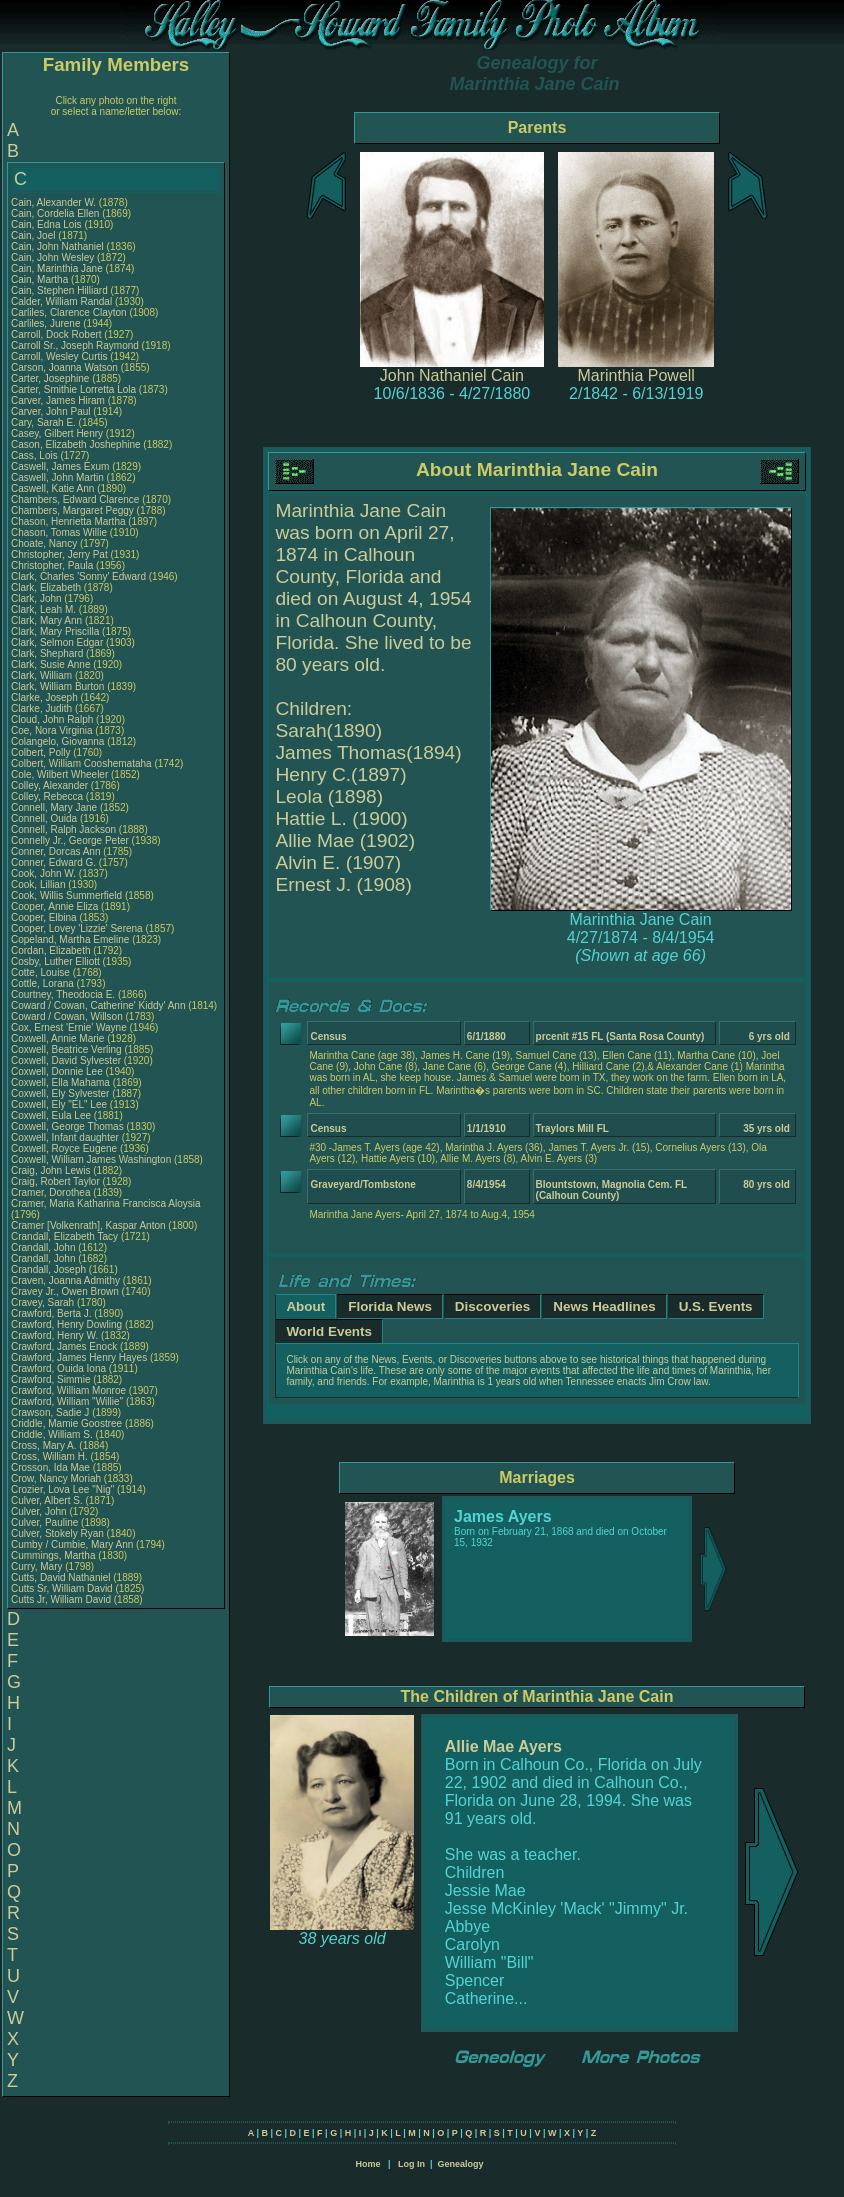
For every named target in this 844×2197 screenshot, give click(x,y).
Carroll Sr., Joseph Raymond (75, 345)
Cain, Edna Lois (46, 224)
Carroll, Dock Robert (56, 334)
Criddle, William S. (52, 1434)
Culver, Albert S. (47, 1500)
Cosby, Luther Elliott (55, 961)
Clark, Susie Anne (51, 664)
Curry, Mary (38, 1566)
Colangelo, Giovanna (59, 741)
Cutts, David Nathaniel (61, 1577)
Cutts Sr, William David (62, 1588)
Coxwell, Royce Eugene (64, 1148)
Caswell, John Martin (57, 477)
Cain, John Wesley (52, 257)
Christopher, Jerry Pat (60, 554)
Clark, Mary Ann (46, 620)
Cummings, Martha (54, 1555)
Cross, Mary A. (44, 1445)
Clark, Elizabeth (47, 587)
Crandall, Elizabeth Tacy (64, 1236)
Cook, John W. (43, 873)
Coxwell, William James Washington (91, 1159)
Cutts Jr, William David (61, 1599)
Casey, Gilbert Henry (57, 433)
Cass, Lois (35, 455)
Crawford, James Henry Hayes (79, 1357)
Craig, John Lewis (50, 1170)
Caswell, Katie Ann (52, 488)
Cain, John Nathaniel (57, 246)
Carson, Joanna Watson (64, 367)
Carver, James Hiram (58, 400)
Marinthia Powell (636, 375)
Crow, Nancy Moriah (56, 1478)
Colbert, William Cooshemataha (81, 763)
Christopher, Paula (53, 565)
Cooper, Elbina (45, 917)
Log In (411, 2164)
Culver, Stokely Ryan (57, 1533)
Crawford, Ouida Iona (58, 1368)
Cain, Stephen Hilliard (59, 290)
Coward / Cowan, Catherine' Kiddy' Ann (98, 1005)
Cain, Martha (41, 279)
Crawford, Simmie (52, 1379)
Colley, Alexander (51, 785)
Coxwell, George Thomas (67, 1126)
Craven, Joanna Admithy (65, 1280)
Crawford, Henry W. (54, 1335)
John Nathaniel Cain (452, 375)
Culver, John (40, 1511)
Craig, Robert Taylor (55, 1181)
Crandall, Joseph (50, 1269)
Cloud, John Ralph (52, 719)
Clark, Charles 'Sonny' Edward (78, 576)
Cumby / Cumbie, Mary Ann (72, 1544)
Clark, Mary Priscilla (55, 631)
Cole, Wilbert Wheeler (59, 774)
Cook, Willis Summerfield (66, 895)
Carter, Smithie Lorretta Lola (73, 389)
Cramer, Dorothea (52, 1192)
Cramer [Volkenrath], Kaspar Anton (88, 1225)
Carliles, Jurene (47, 323)
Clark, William (43, 675)
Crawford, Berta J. (51, 1313)
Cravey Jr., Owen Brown (65, 1291)
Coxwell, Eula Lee (51, 1115)
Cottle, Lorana (44, 983)
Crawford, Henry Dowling (66, 1324)
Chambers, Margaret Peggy (72, 510)
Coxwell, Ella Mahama (60, 1082)
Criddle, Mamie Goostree (66, 1423)
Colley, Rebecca (48, 796)
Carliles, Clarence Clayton (69, 312)
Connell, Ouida (45, 818)
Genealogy (461, 2164)
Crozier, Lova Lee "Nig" (62, 1489)
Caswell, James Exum (60, 466)
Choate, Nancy (45, 543)
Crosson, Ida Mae (50, 1467)
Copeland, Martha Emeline (70, 939)
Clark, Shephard (48, 653)
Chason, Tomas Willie (59, 532)
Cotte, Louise (42, 972)
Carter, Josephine (51, 378)
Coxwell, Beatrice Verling (66, 1049)
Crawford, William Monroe (68, 1390)
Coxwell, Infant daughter (66, 1137)
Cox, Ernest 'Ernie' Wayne (69, 1027)
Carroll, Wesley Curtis (59, 356)
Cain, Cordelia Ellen (55, 213)
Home (367, 2164)
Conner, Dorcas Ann (56, 851)
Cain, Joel (34, 235)
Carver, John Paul (51, 411)
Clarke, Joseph (45, 697)
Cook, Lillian (39, 884)
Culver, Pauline (46, 1522)
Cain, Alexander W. (53, 202)
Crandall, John (44, 1247)
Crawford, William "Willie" (68, 1401)
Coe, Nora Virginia (52, 730)
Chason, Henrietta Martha (68, 521)
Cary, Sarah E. (43, 422)
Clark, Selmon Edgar (57, 642)
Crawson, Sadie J (50, 1412)
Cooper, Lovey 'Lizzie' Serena (77, 928)
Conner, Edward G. (53, 862)
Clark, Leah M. (43, 609)
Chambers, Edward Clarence (75, 499)
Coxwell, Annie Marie (57, 1038)
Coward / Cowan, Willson (68, 1016)
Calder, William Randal (61, 301)
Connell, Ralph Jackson (63, 829)
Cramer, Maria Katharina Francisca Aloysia (106, 1203)
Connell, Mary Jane (54, 807)
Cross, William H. (49, 1456)
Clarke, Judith (43, 708)
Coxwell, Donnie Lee (57, 1071)
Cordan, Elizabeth (52, 950)
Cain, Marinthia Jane (57, 268)
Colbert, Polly (42, 752)
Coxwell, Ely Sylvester (60, 1093)
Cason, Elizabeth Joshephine (76, 444)
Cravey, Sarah (44, 1302)
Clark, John (37, 598)
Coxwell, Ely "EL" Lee (59, 1104)
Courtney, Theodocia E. (63, 994)
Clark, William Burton (57, 686)
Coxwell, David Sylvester (66, 1060)
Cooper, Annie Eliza (54, 906)
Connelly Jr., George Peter (70, 840)
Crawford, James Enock (64, 1346)
